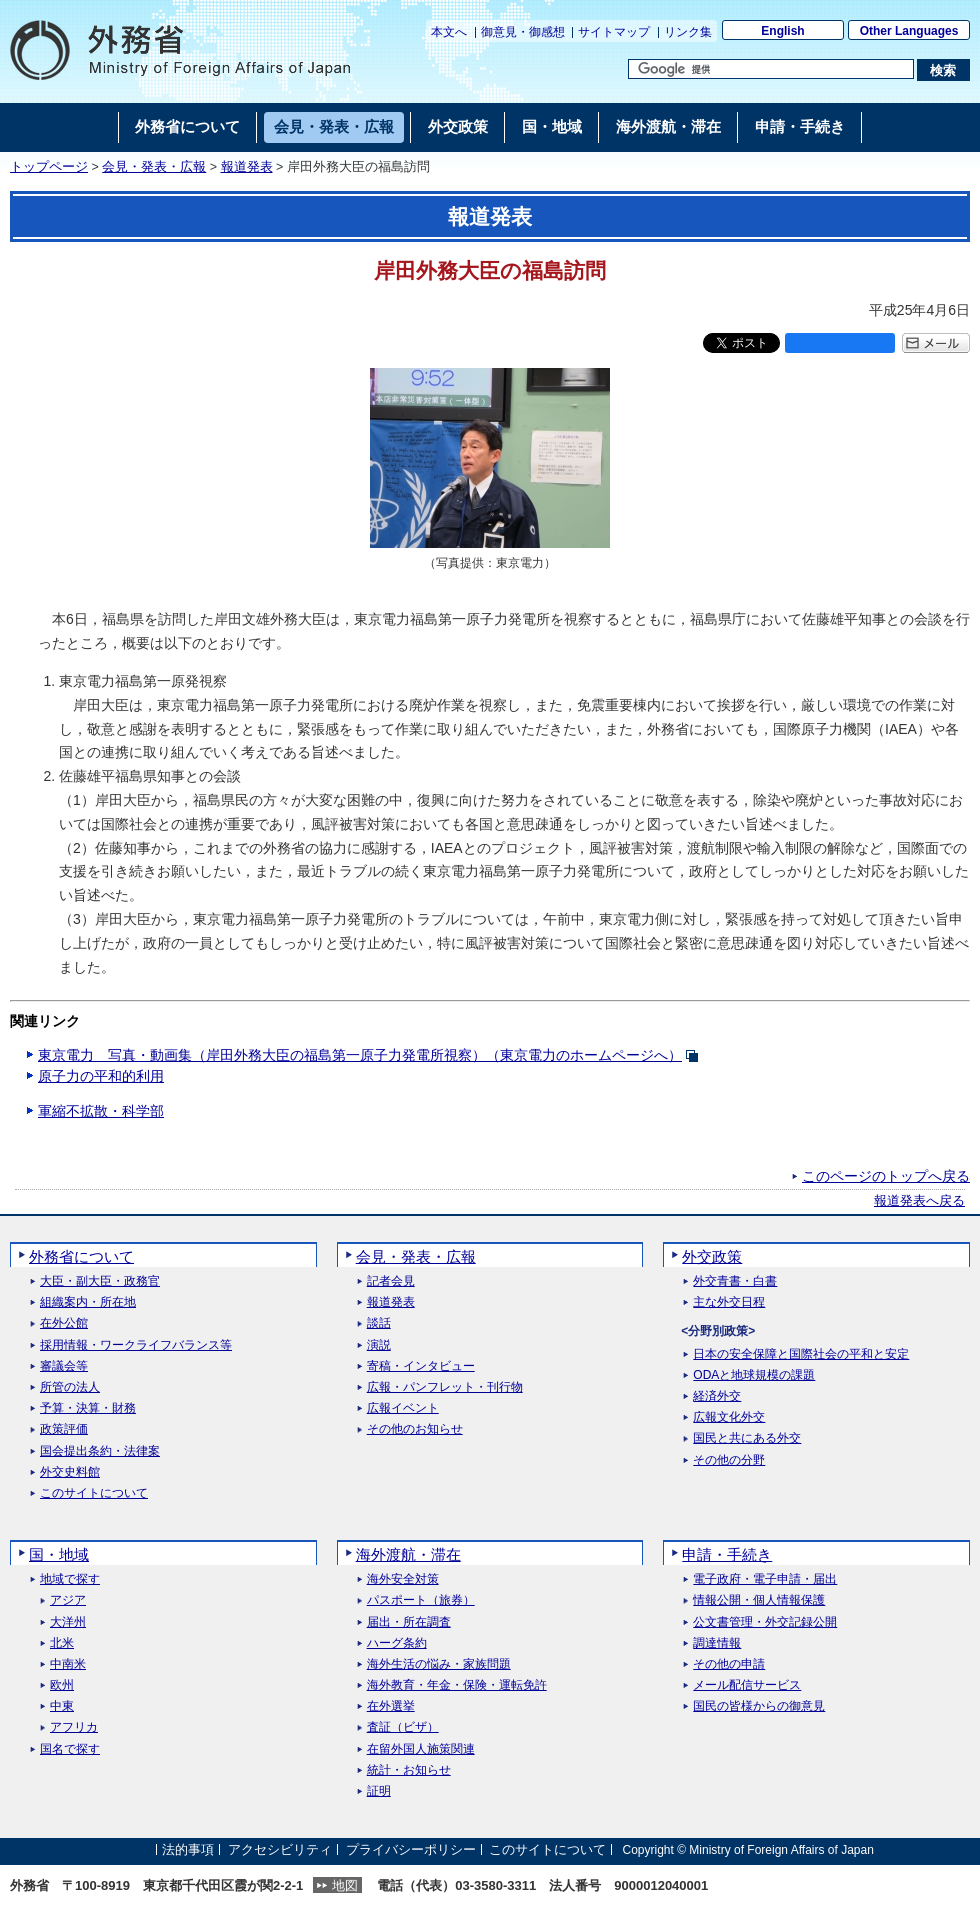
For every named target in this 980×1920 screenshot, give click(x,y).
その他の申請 (729, 1664)
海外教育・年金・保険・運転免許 (457, 1685)
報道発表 (247, 167)
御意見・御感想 (523, 32)
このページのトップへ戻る (886, 1176)
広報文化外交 (729, 1417)
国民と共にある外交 (747, 1438)
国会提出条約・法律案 (100, 1451)
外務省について (81, 1256)
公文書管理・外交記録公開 (765, 1622)
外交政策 (712, 1256)
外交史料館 (70, 1472)
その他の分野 (729, 1460)
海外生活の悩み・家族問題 (439, 1664)
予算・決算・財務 (88, 1408)
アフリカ (74, 1727)
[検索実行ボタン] (943, 70)
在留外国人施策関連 (421, 1749)
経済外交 (717, 1396)
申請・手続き (727, 1554)
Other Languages (909, 31)
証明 (379, 1791)
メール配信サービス (747, 1685)
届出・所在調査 (409, 1622)
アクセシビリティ (280, 1849)
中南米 (68, 1664)
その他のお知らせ (415, 1429)
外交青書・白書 (735, 1281)
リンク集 (688, 32)
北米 (62, 1643)
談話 (379, 1323)
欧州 (62, 1685)
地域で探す (70, 1579)
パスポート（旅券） (421, 1600)
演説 (379, 1345)
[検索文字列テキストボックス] (771, 69)
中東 (62, 1706)
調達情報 (717, 1643)
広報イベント (403, 1408)
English (782, 31)
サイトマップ (614, 32)
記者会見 (391, 1281)
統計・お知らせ (409, 1770)
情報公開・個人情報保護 (759, 1600)
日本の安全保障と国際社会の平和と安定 (801, 1354)
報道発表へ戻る (919, 1201)
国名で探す (70, 1749)
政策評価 (64, 1429)
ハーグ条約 (397, 1643)
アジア (68, 1600)
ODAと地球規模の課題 (754, 1375)
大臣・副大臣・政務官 (100, 1281)
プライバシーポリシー (411, 1849)
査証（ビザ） (403, 1727)
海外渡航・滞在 (408, 1554)
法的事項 (188, 1849)
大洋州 (68, 1622)
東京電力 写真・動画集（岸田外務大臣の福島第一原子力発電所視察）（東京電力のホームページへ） (360, 1055)
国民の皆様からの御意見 (759, 1706)
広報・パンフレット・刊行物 (445, 1387)
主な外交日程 (729, 1302)
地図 (345, 1885)
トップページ (49, 167)
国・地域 (59, 1554)
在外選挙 (391, 1706)
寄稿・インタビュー (421, 1366)
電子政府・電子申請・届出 (765, 1579)
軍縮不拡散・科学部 (101, 1111)
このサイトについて (94, 1493)
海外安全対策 (403, 1579)
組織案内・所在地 (88, 1302)
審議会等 (64, 1366)
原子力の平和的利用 (101, 1076)
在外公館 (64, 1323)
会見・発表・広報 (154, 167)
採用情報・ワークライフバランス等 (136, 1345)
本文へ (449, 32)
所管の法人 (70, 1387)
